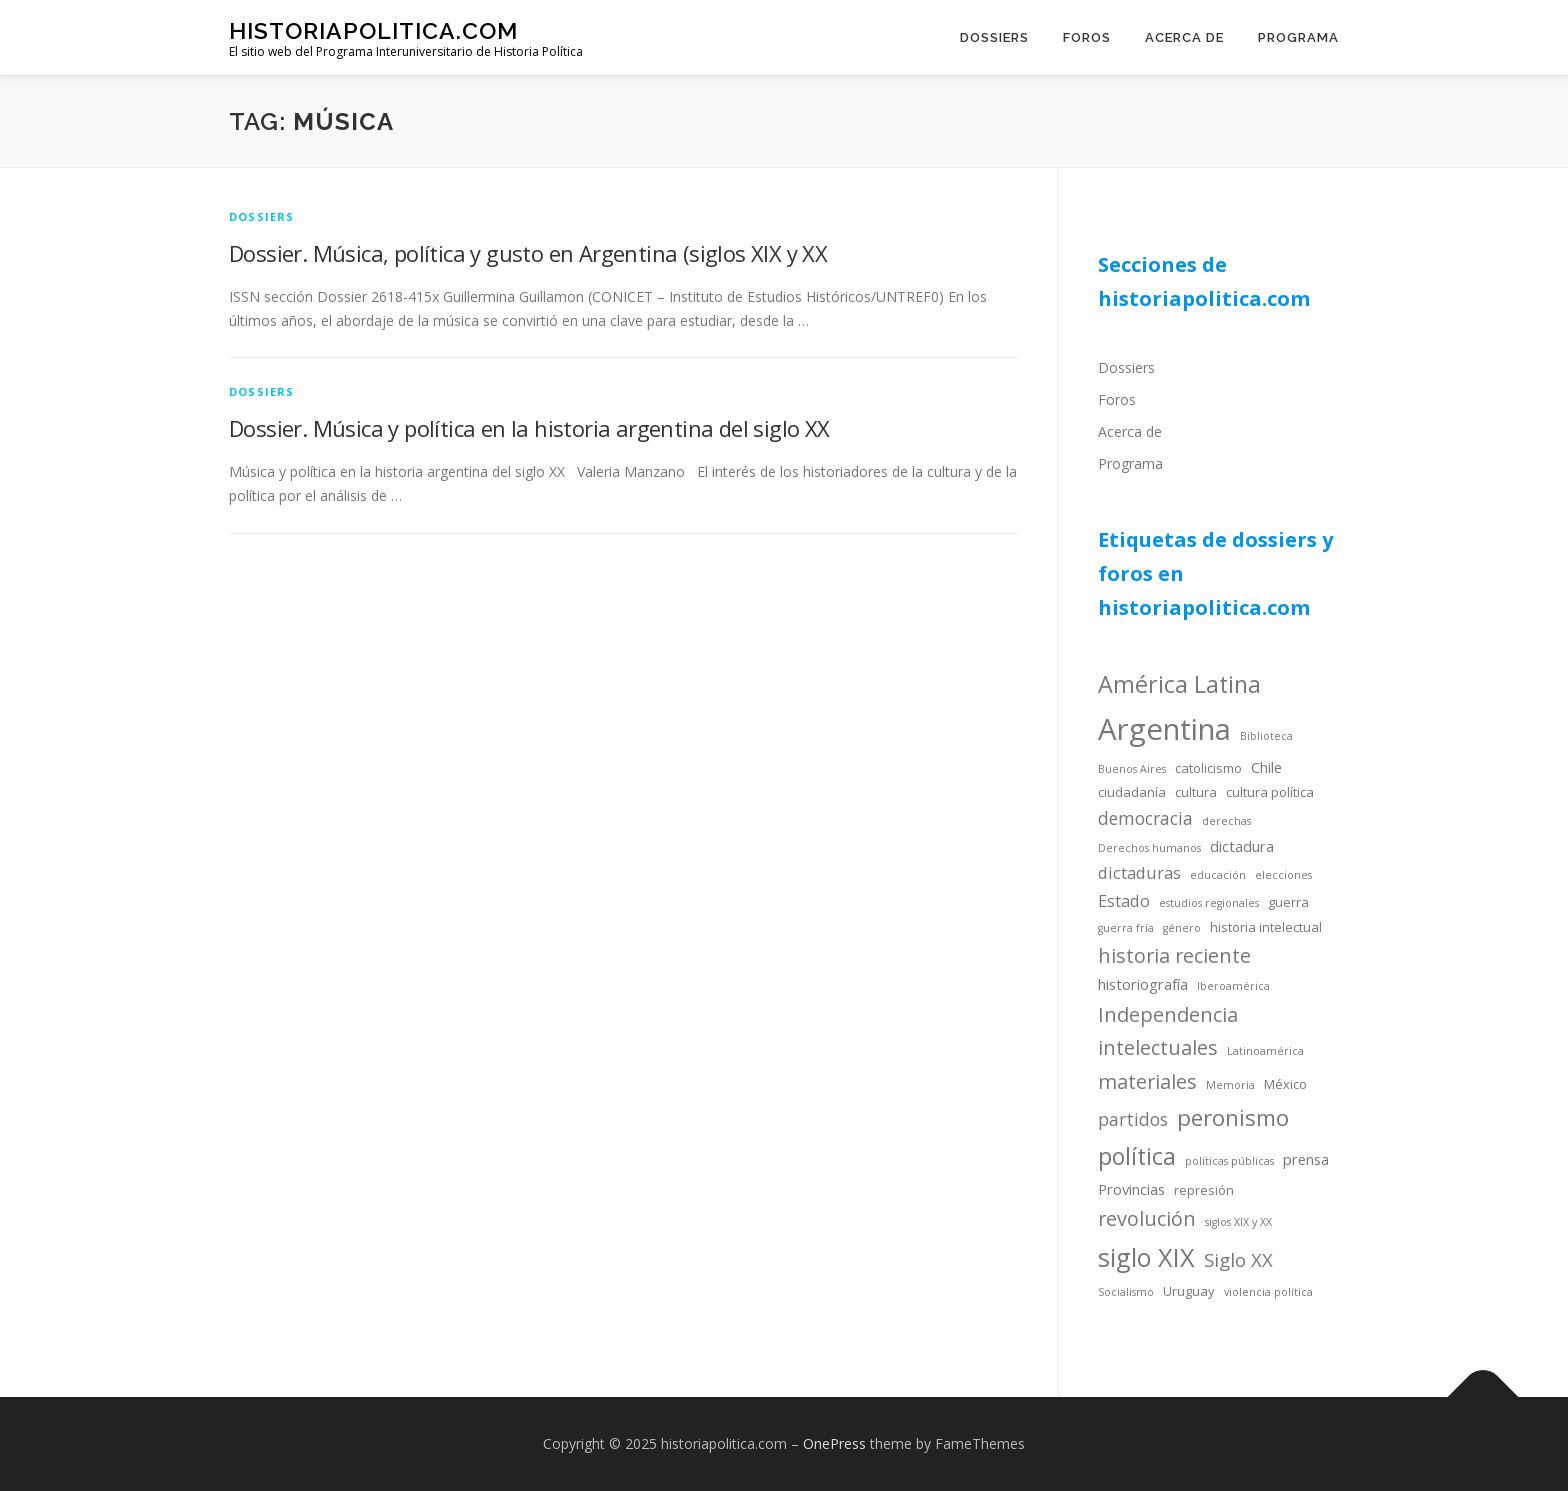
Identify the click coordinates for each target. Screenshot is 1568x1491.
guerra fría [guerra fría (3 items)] (1126, 928)
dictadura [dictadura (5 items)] (1242, 846)
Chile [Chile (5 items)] (1266, 767)
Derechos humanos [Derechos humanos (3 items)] (1149, 848)
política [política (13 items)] (1137, 1156)
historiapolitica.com (373, 30)
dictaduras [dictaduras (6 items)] (1139, 872)
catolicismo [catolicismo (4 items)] (1208, 768)
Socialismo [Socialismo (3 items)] (1126, 1292)
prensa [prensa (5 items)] (1306, 1159)
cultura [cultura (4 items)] (1196, 792)
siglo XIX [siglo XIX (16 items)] (1146, 1257)
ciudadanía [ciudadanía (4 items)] (1132, 792)
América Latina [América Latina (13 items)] (1179, 684)
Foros (1087, 37)
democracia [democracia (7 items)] (1145, 818)
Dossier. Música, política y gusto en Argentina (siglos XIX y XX (528, 253)
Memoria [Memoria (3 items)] (1230, 1085)
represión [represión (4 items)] (1204, 1190)
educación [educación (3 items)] (1218, 875)
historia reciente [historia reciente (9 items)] (1174, 955)
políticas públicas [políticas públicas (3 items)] (1229, 1161)
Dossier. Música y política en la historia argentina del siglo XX (529, 428)
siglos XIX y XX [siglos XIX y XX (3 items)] (1238, 1222)
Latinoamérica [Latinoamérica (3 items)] (1265, 1051)
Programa (1298, 37)
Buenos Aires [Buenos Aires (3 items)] (1132, 769)
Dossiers (994, 37)
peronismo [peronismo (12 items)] (1233, 1117)
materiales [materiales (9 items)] (1147, 1081)
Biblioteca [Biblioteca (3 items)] (1266, 736)
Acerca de (1184, 37)
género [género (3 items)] (1182, 928)
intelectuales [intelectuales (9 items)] (1158, 1047)
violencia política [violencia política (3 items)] (1268, 1292)
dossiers (262, 216)
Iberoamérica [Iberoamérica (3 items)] (1233, 986)
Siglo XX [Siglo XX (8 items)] (1238, 1259)
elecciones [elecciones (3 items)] (1283, 875)
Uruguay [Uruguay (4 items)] (1189, 1291)
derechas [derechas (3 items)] (1226, 821)
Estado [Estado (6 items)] (1124, 900)
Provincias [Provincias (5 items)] (1131, 1189)
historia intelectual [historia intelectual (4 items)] (1266, 927)
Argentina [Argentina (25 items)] (1164, 729)
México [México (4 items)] (1285, 1084)
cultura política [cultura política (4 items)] (1270, 792)
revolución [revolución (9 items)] (1147, 1218)
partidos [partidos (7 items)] (1133, 1119)
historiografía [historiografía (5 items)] (1143, 984)
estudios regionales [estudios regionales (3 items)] (1209, 903)
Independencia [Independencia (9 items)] (1168, 1014)
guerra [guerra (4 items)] (1288, 902)
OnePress (834, 1443)
